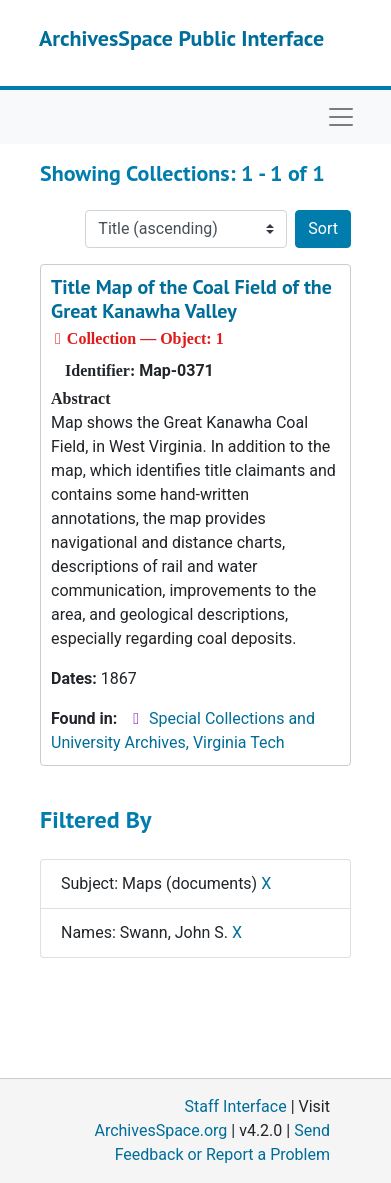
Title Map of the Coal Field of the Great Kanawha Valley (191, 299)
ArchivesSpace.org (160, 1130)
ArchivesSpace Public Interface (181, 38)
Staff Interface (236, 1106)
